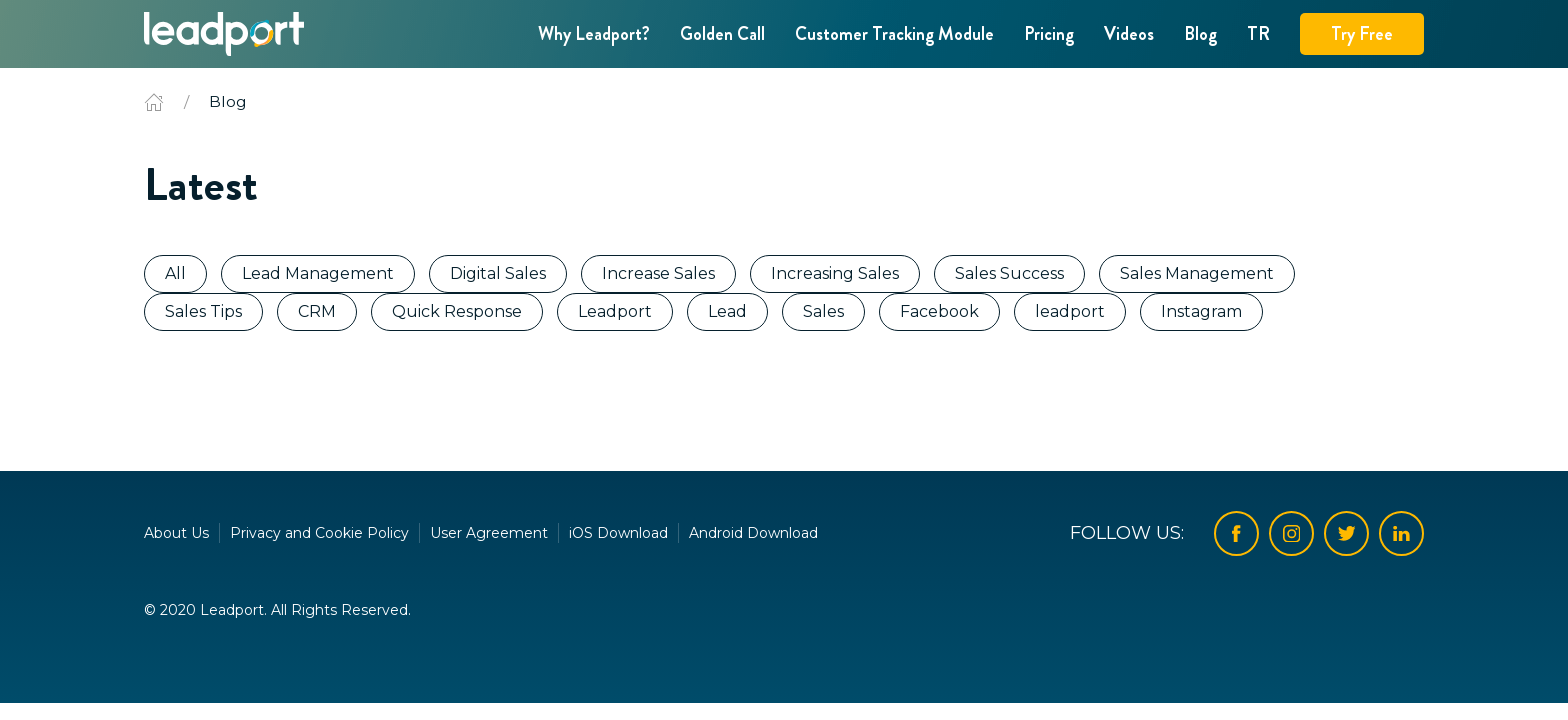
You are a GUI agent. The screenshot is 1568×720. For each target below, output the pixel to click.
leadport (1070, 311)
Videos (1129, 34)
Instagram (1201, 311)
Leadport (615, 311)
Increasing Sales (835, 273)
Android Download (753, 533)
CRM (317, 311)
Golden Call (722, 34)
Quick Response (457, 311)
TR (1258, 34)
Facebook (939, 311)
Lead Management (318, 273)
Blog (1200, 34)
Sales (823, 311)
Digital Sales (498, 273)
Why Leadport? (594, 34)
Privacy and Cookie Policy (319, 533)
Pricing (1049, 34)
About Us (176, 533)
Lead (727, 311)
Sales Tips (203, 311)
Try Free (1362, 34)
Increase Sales (658, 273)
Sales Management (1197, 273)
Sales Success (1009, 273)
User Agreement (489, 533)
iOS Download (618, 533)
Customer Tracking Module (894, 34)
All (175, 273)
